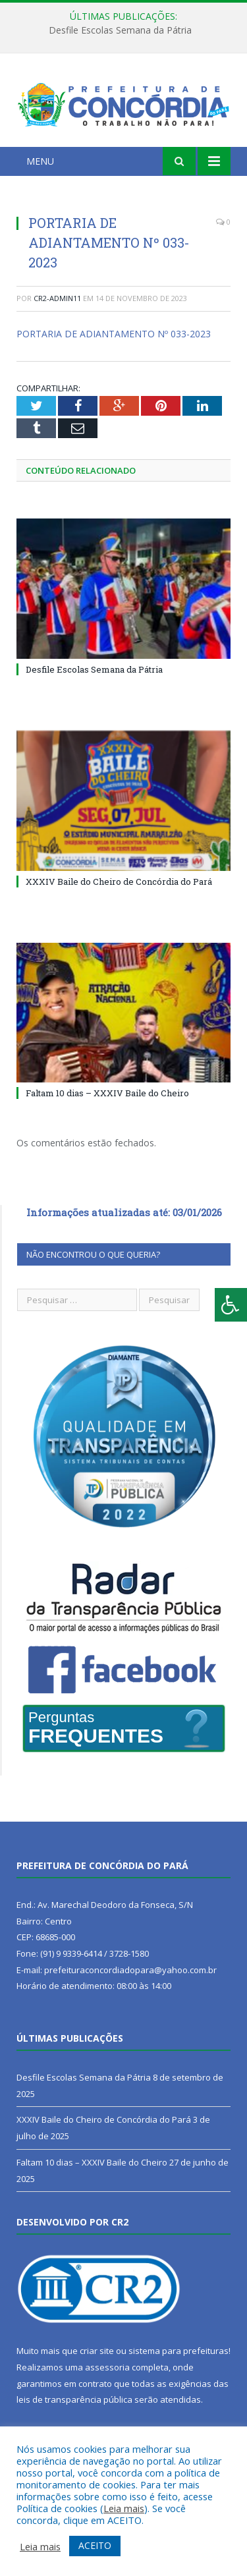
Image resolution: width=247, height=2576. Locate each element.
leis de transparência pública (74, 2399)
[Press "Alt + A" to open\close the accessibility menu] (231, 1305)
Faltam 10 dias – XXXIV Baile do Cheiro (107, 1093)
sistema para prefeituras (178, 2351)
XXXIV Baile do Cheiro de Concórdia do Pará (119, 881)
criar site (97, 2351)
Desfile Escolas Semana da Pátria (120, 30)
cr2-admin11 (57, 298)
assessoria (107, 2367)
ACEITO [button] (94, 2545)
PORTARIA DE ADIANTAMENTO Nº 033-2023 (113, 333)
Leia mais (123, 2508)
